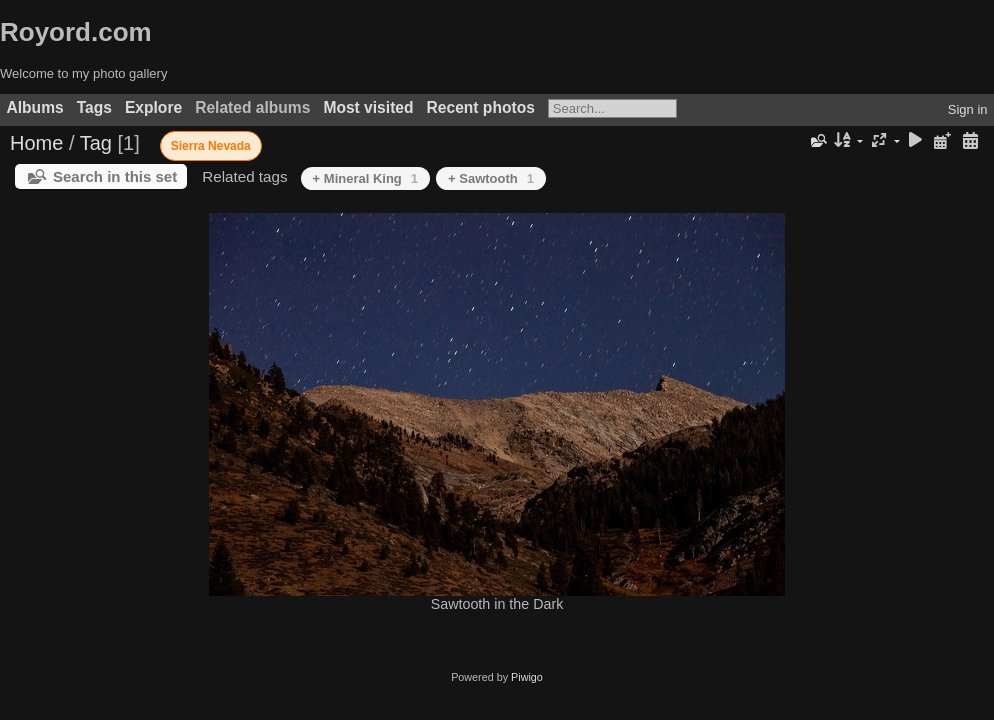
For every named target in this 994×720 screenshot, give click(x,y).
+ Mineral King (365, 178)
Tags (94, 107)
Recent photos (481, 107)
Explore (153, 107)
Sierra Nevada (211, 146)
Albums (35, 107)
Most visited (368, 107)
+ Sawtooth (491, 178)
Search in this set (115, 176)
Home (36, 143)
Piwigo (527, 677)
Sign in (968, 109)
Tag (96, 143)
